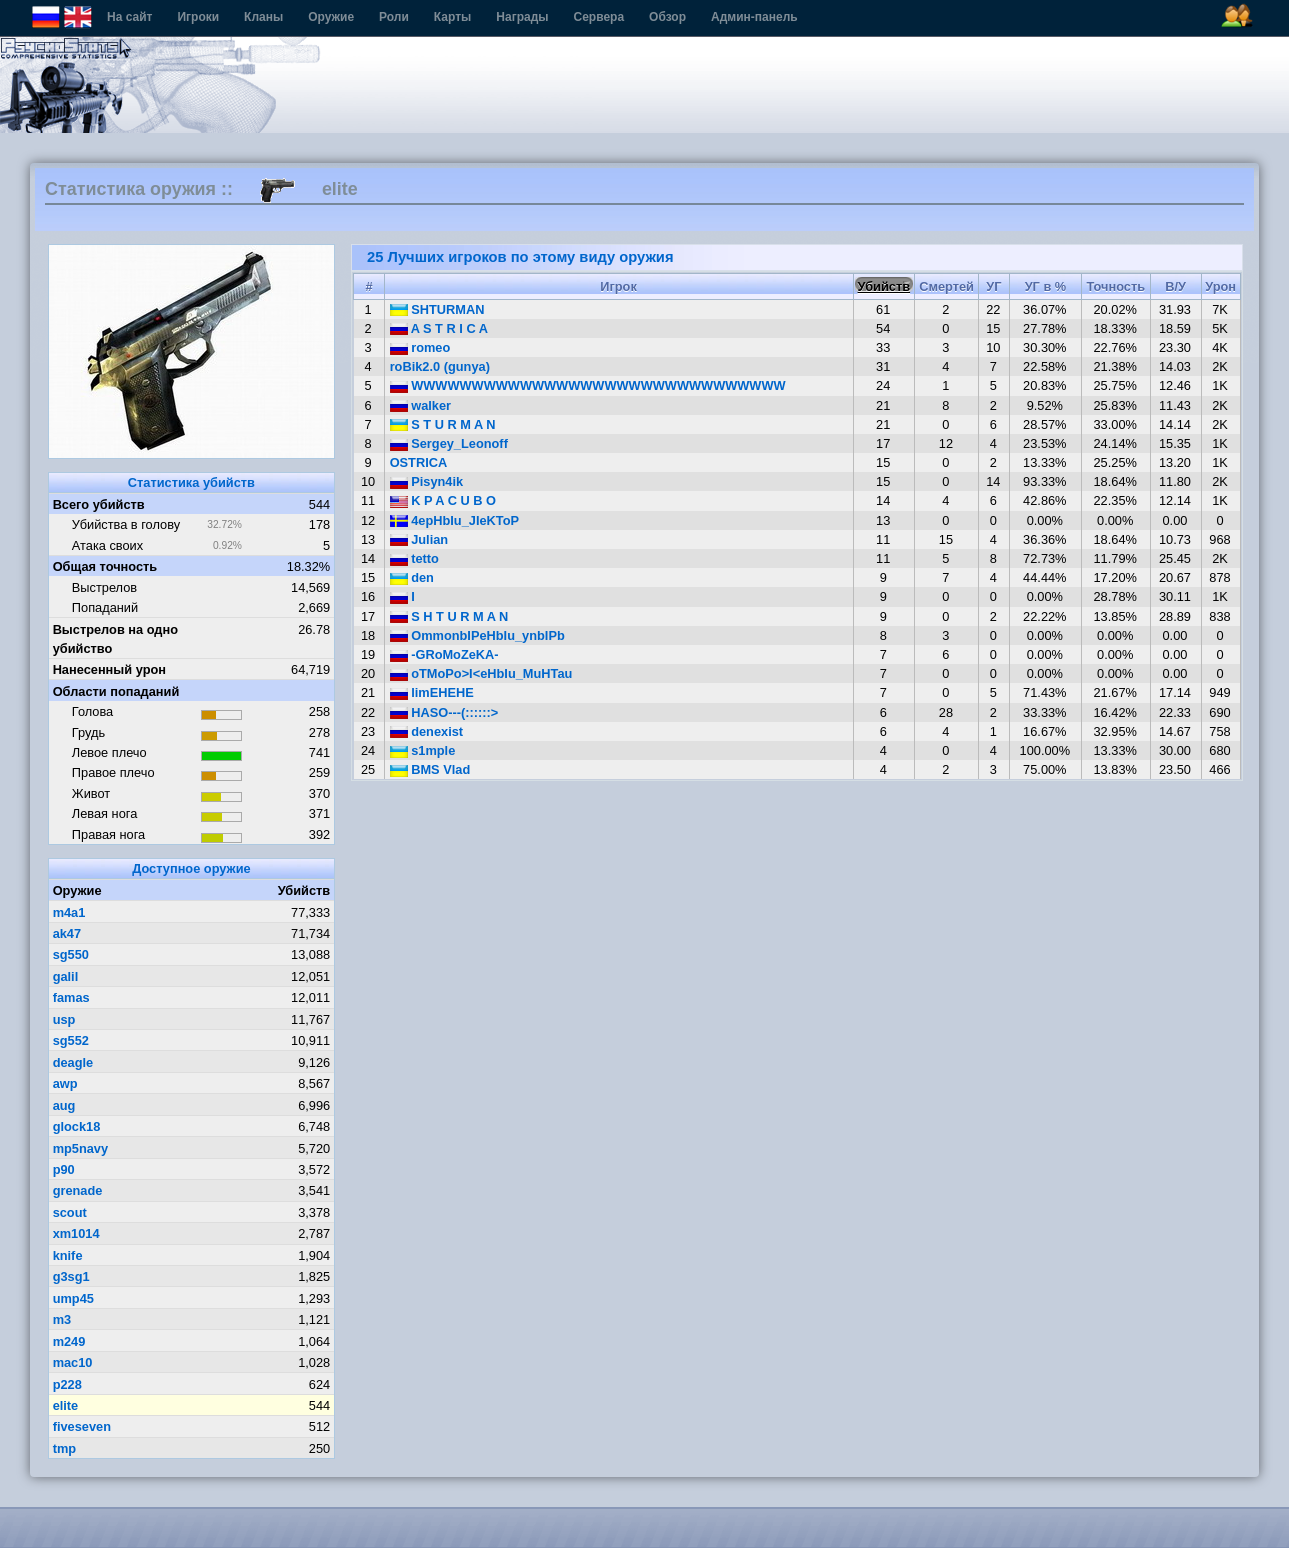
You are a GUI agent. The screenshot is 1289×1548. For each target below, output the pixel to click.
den (412, 577)
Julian (419, 539)
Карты (452, 17)
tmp (64, 1448)
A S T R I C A (439, 328)
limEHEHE (432, 692)
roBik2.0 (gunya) (440, 366)
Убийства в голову (126, 524)
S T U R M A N (443, 424)
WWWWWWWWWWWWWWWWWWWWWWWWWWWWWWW (588, 385)
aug (64, 1105)
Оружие (331, 17)
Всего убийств (99, 504)
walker (420, 405)
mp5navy (80, 1148)
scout (70, 1212)
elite (66, 1405)
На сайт (129, 17)
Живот (91, 793)
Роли (394, 17)
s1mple (423, 750)
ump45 (73, 1298)
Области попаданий (116, 691)
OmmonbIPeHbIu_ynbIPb (477, 635)
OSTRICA (419, 462)
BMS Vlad (430, 769)
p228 (67, 1384)
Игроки (198, 17)
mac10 (73, 1362)
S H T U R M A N (449, 616)
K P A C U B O (443, 500)
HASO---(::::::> (444, 712)
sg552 (71, 1040)
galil (66, 976)
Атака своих (107, 545)
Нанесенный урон (109, 669)
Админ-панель (754, 17)
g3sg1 (71, 1276)
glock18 (77, 1126)
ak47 (67, 933)
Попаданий (105, 607)
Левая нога (104, 813)
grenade (78, 1190)
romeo (420, 347)
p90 (64, 1169)
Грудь (88, 732)
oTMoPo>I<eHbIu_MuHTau (481, 673)
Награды (522, 17)
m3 (62, 1319)
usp (64, 1019)
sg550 (71, 954)
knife (68, 1255)
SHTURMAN (437, 309)
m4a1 (69, 912)
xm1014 (76, 1233)
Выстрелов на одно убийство (115, 639)
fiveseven (82, 1426)
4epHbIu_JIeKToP (454, 520)
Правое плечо (113, 772)
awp (65, 1083)
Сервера (599, 17)
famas (71, 997)
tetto (414, 558)
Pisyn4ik (427, 481)
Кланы (263, 17)
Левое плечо (109, 752)
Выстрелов (104, 587)
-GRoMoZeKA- (444, 654)
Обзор (667, 17)
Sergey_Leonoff (449, 443)
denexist (426, 731)
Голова (92, 711)
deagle (73, 1062)
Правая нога (108, 834)
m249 (69, 1341)
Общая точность (105, 566)
